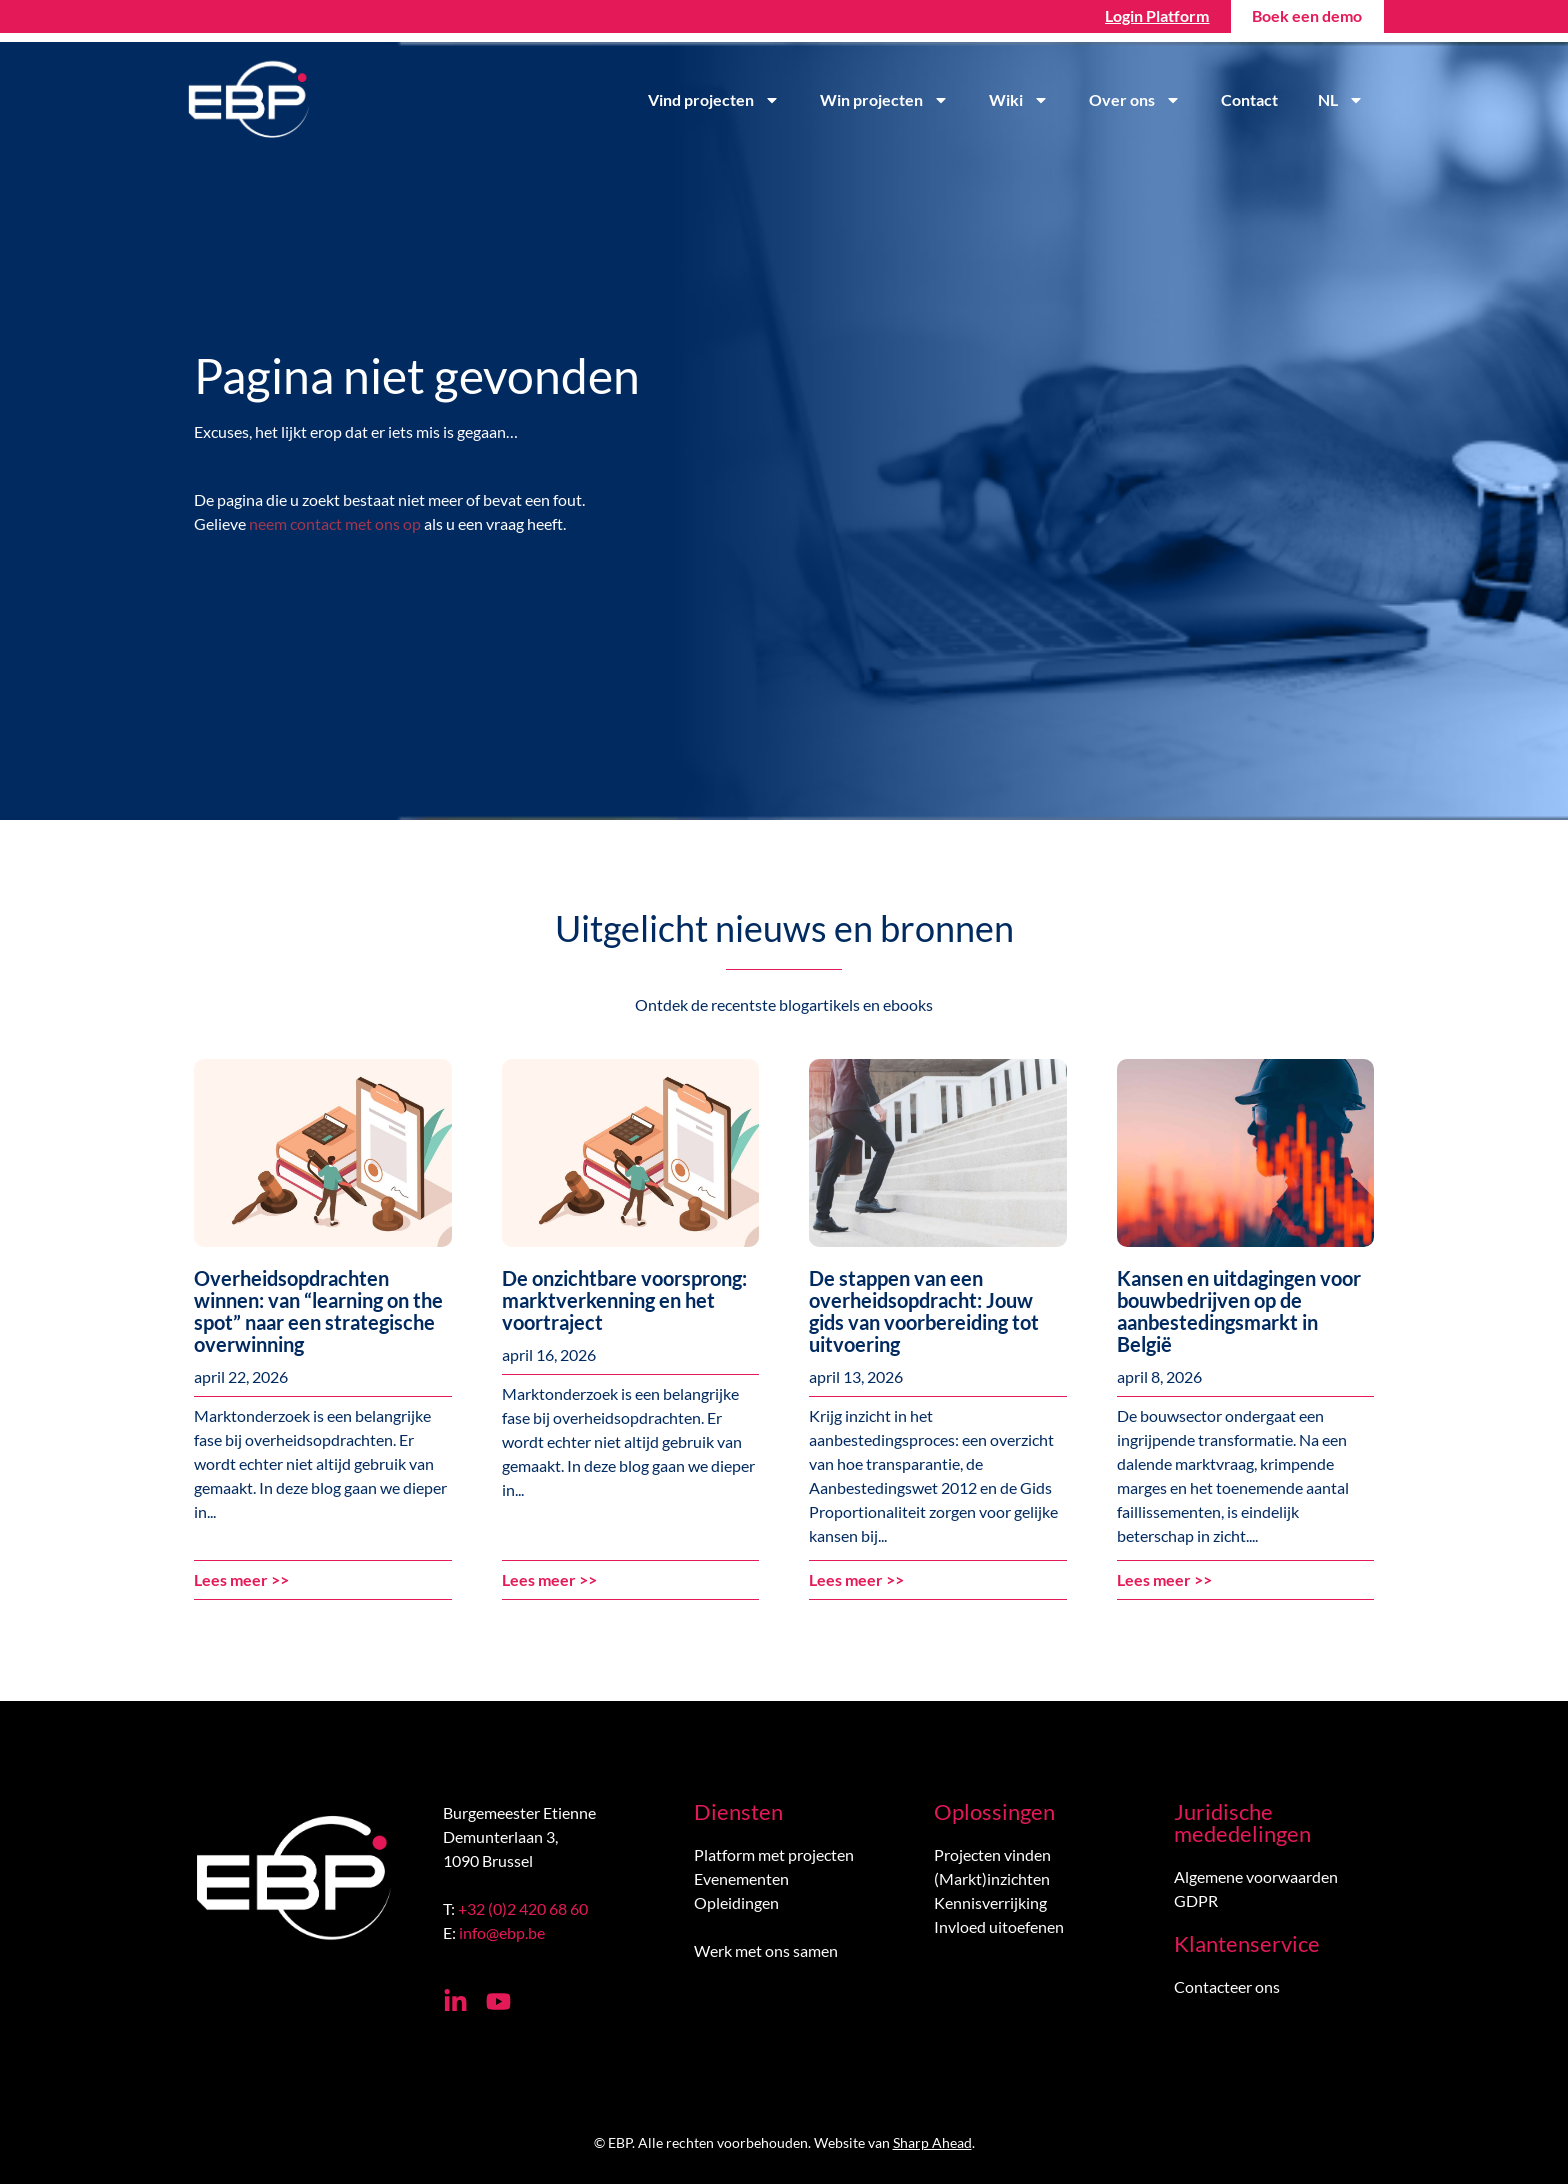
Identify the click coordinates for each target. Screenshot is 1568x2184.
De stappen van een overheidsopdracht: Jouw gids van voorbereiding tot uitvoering (924, 1311)
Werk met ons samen (766, 1950)
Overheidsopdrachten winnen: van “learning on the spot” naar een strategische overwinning (318, 1311)
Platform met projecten (774, 1854)
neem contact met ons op (335, 523)
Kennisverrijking (990, 1902)
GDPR (1196, 1900)
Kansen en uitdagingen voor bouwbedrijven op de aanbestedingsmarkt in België (1239, 1311)
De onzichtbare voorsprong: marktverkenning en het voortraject (624, 1300)
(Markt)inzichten (992, 1878)
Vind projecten (714, 100)
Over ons (1135, 100)
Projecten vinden (992, 1854)
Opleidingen (736, 1902)
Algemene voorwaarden (1256, 1876)
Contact (1249, 99)
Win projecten (884, 100)
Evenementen (741, 1878)
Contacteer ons (1227, 1986)
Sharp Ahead (932, 2142)
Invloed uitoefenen (999, 1926)
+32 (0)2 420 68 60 (523, 1908)
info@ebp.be (502, 1932)
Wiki (1019, 100)
